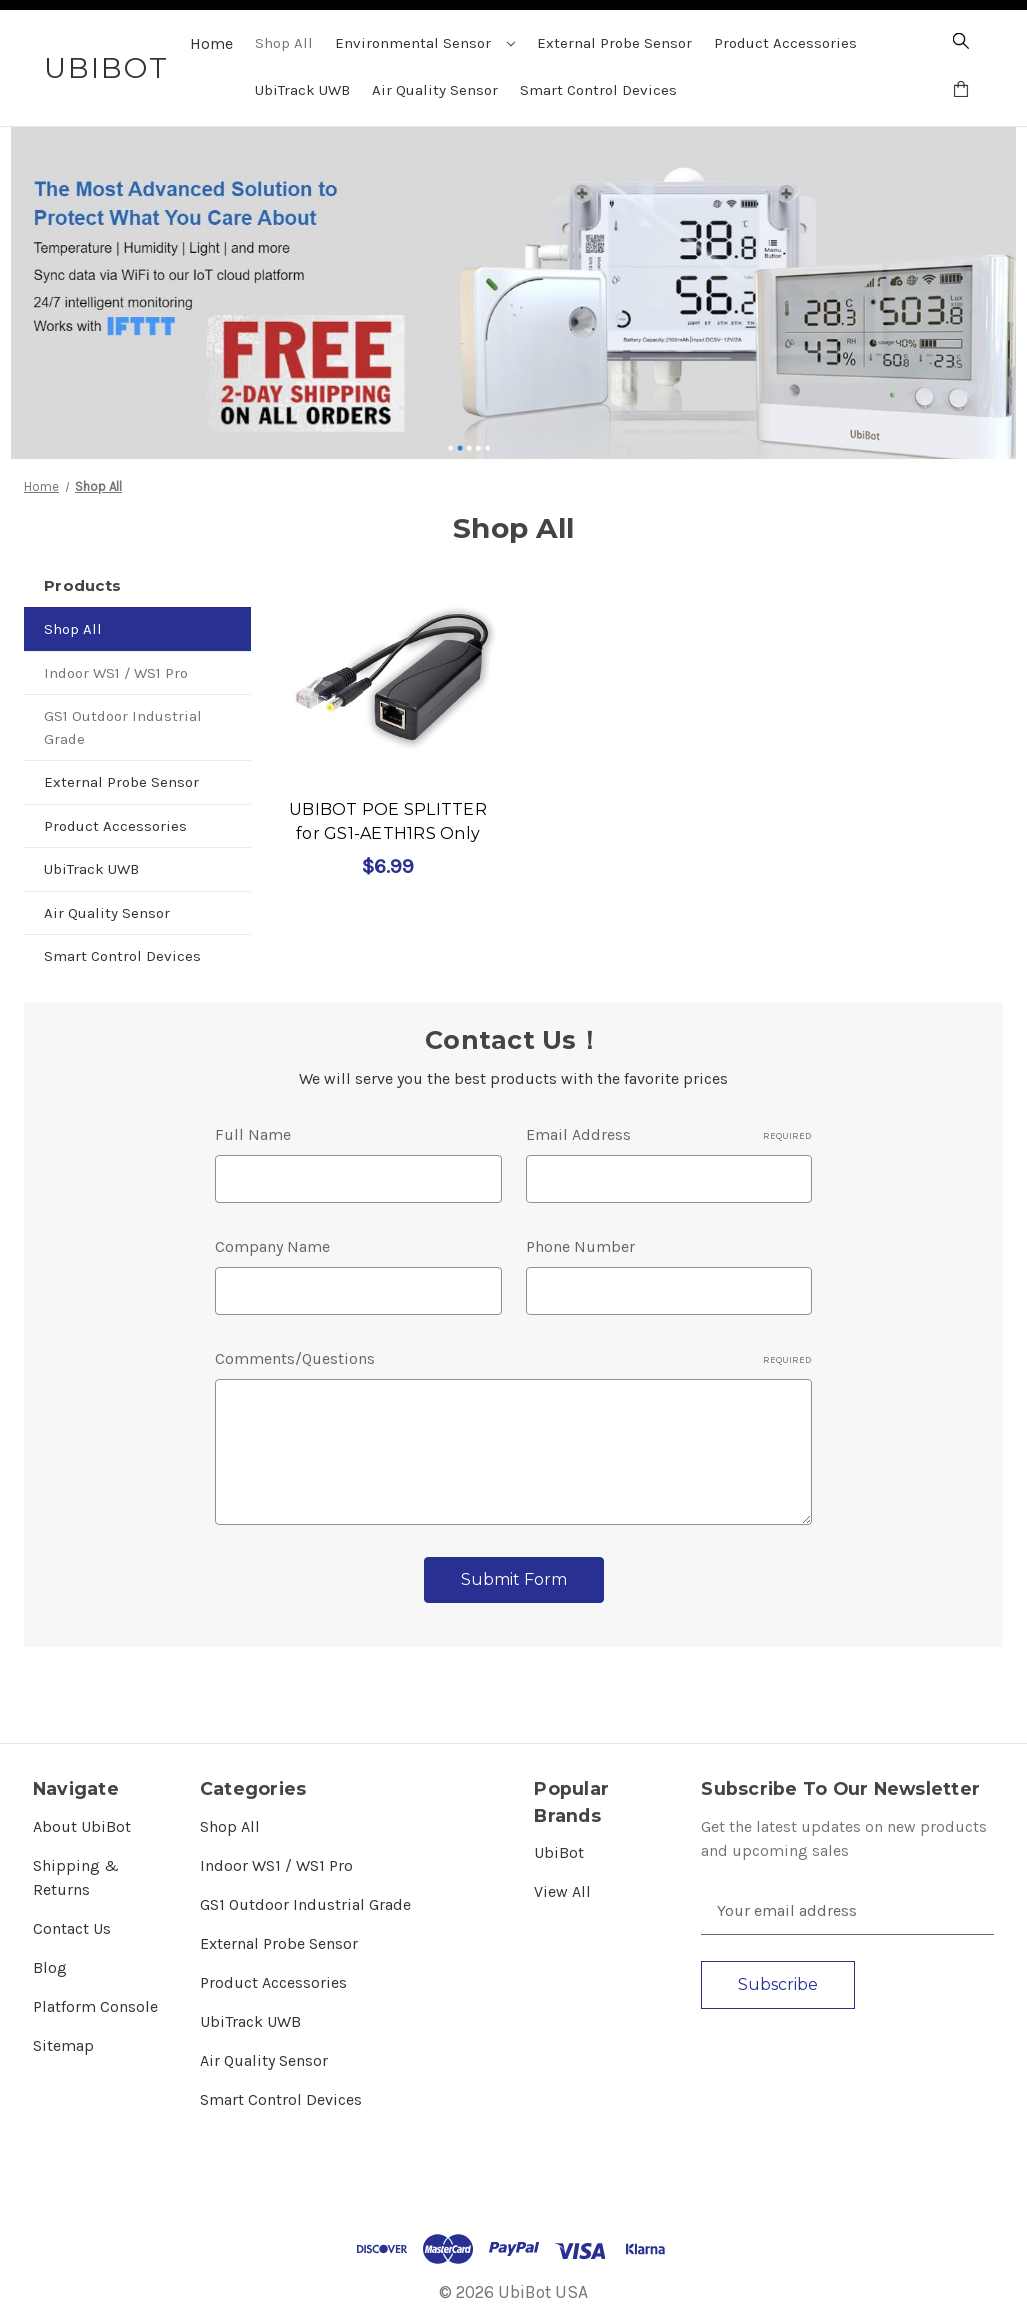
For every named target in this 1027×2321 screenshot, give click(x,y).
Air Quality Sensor (435, 90)
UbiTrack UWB (302, 90)
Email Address (669, 1134)
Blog (50, 1967)
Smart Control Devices (598, 90)
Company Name (272, 1246)
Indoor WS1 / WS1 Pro (116, 673)
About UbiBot (82, 1826)
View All (562, 1891)
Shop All (284, 43)
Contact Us (72, 1928)
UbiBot (559, 1852)
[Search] (961, 44)
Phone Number (580, 1246)
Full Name (253, 1134)
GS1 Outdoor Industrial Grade (123, 727)
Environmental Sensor (425, 43)
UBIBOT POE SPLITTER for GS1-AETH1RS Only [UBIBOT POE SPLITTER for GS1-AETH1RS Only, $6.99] (388, 821)
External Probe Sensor (614, 43)
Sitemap (63, 2045)
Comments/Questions (513, 1358)
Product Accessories (785, 43)
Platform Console (95, 2006)
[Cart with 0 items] (961, 92)
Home (211, 43)
